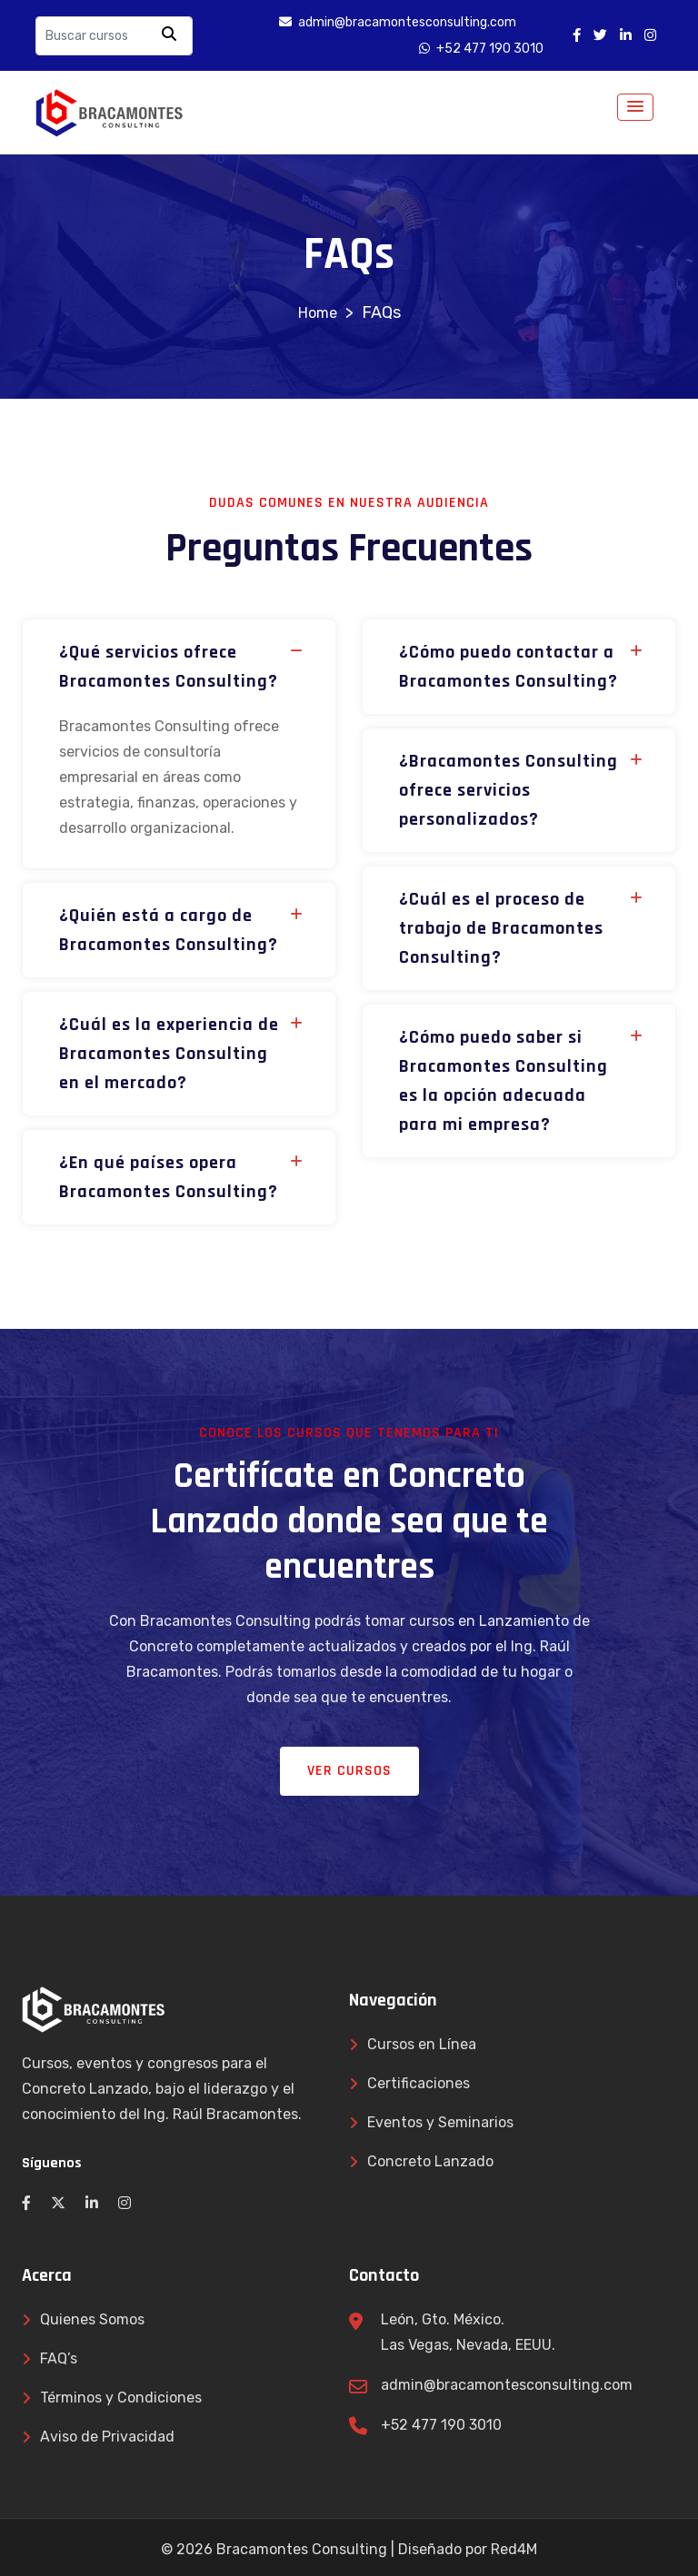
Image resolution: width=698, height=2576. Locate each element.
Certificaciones (418, 2083)
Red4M (514, 2549)
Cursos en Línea (421, 2044)
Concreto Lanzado (430, 2161)
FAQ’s (58, 2358)
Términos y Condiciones (121, 2397)
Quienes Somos (92, 2319)
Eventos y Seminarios (440, 2122)
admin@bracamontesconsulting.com (507, 2384)
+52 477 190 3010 (441, 2424)
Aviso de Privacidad (107, 2436)
